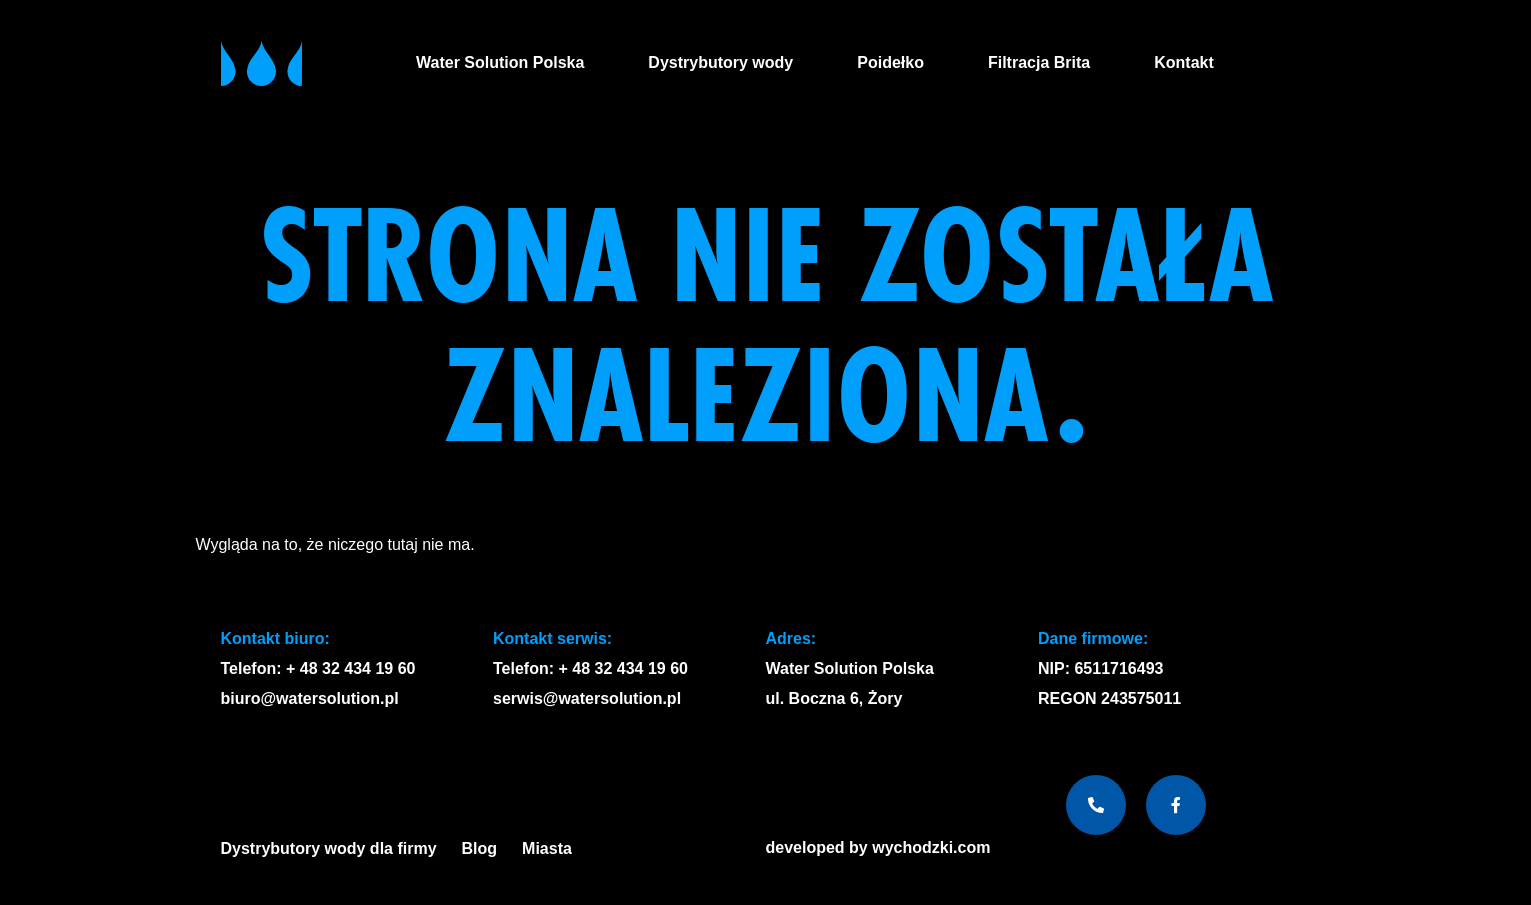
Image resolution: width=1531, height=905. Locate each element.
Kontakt (1184, 62)
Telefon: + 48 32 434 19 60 (318, 668)
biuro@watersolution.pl (310, 698)
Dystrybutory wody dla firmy (329, 848)
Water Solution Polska (500, 62)
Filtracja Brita (1039, 62)
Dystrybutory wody (720, 62)
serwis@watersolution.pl (587, 698)
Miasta (552, 849)
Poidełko (890, 62)
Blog (480, 848)
